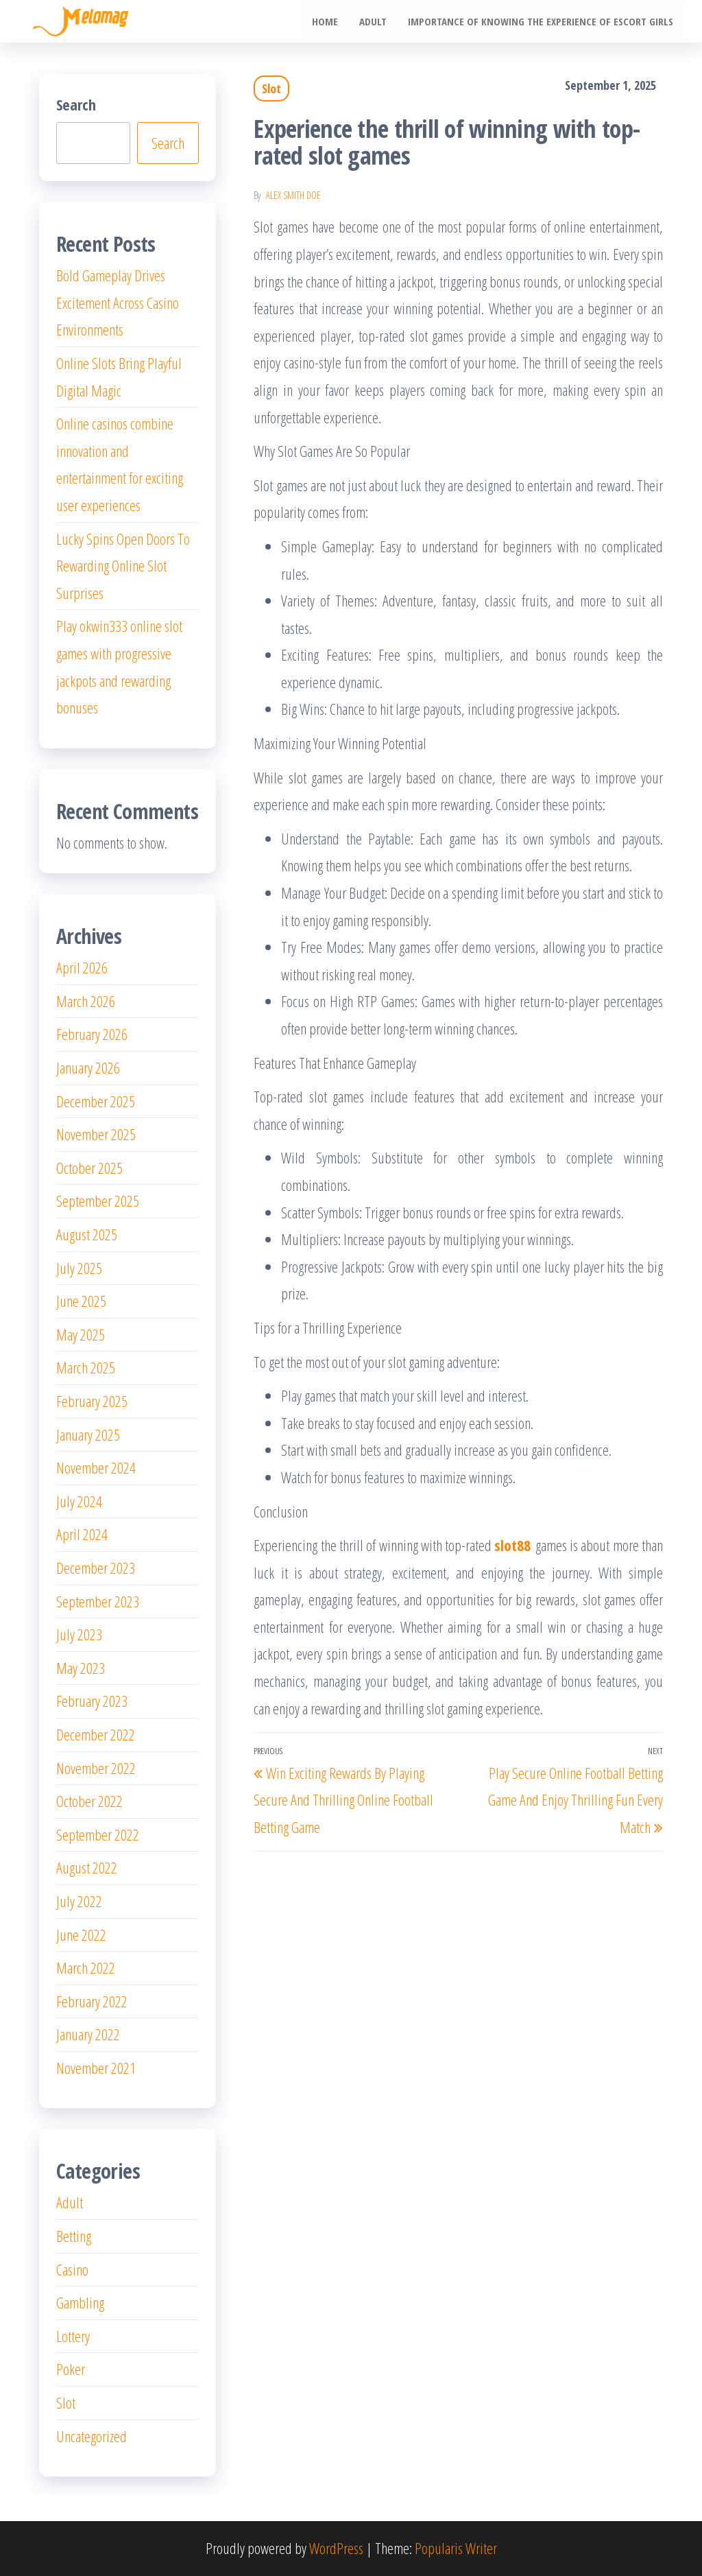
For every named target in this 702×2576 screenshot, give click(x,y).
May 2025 (80, 1334)
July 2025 (79, 1267)
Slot (271, 88)
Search (76, 104)
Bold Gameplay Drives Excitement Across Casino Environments (117, 302)
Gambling (80, 2302)
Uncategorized (91, 2436)
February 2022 (92, 2001)
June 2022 (81, 1934)
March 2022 (85, 1967)
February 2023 (92, 1700)
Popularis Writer (456, 2548)
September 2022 (97, 1834)
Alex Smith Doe (293, 195)
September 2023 (97, 1601)
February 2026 (92, 1034)
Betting (73, 2235)
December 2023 (95, 1567)
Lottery (73, 2336)
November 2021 (96, 2067)
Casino (72, 2269)
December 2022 (95, 1734)
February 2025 (92, 1401)
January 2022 (88, 2034)
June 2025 (81, 1300)
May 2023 (80, 1667)
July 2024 (79, 1501)
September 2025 (97, 1200)
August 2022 (86, 1867)
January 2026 (88, 1067)
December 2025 (95, 1101)
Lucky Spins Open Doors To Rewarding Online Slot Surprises (123, 565)
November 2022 (96, 1768)
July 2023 (79, 1634)
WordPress (336, 2548)
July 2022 (79, 1901)
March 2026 (85, 1001)
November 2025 (96, 1134)
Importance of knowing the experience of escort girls (540, 21)
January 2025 (88, 1434)
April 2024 (82, 1534)
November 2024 (96, 1467)
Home (326, 21)
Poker (70, 2369)
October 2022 (89, 1801)
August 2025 (86, 1234)
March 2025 (85, 1367)
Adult (373, 21)
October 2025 (89, 1167)
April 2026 (82, 967)
